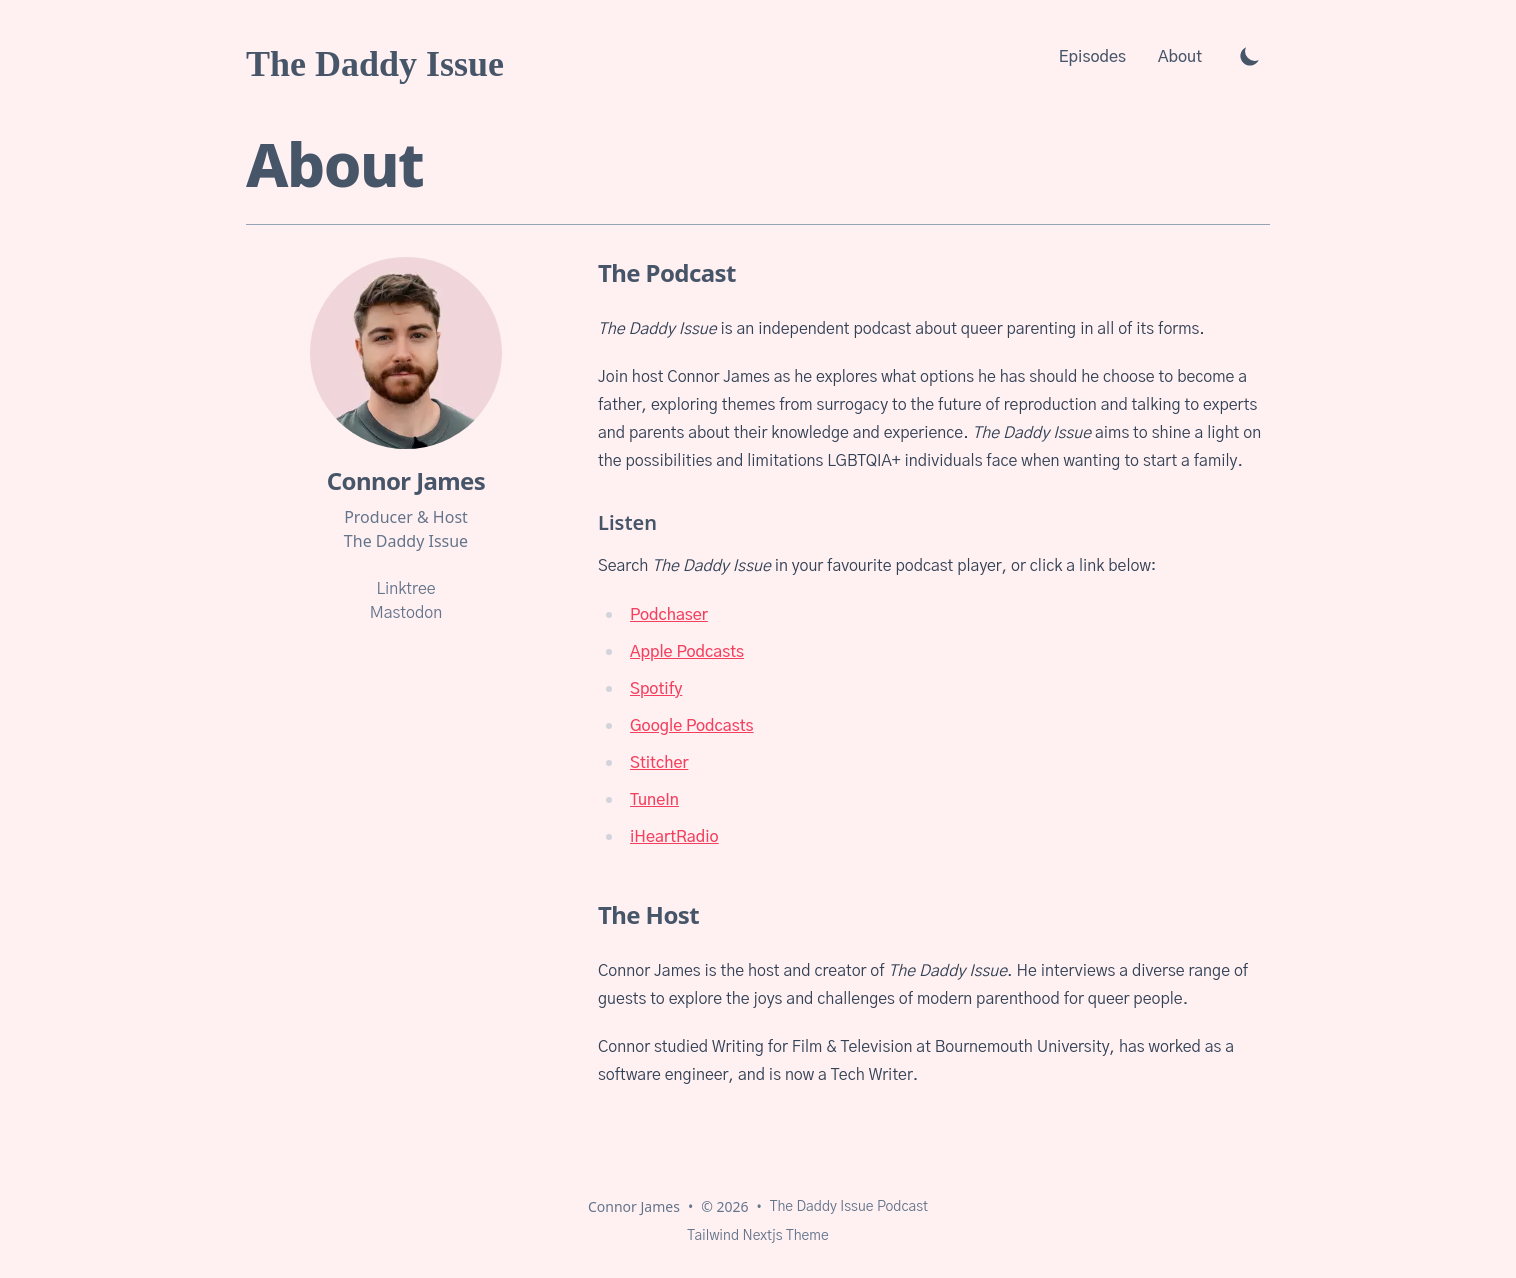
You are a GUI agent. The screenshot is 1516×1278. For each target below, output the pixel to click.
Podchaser (669, 615)
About (1180, 57)
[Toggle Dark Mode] (1250, 56)
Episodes (1092, 57)
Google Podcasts (692, 726)
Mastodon (406, 613)
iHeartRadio (674, 837)
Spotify (656, 689)
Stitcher (659, 763)
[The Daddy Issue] (375, 56)
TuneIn (654, 800)
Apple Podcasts (687, 652)
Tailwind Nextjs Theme (757, 1236)
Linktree (405, 589)
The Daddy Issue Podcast (849, 1207)
